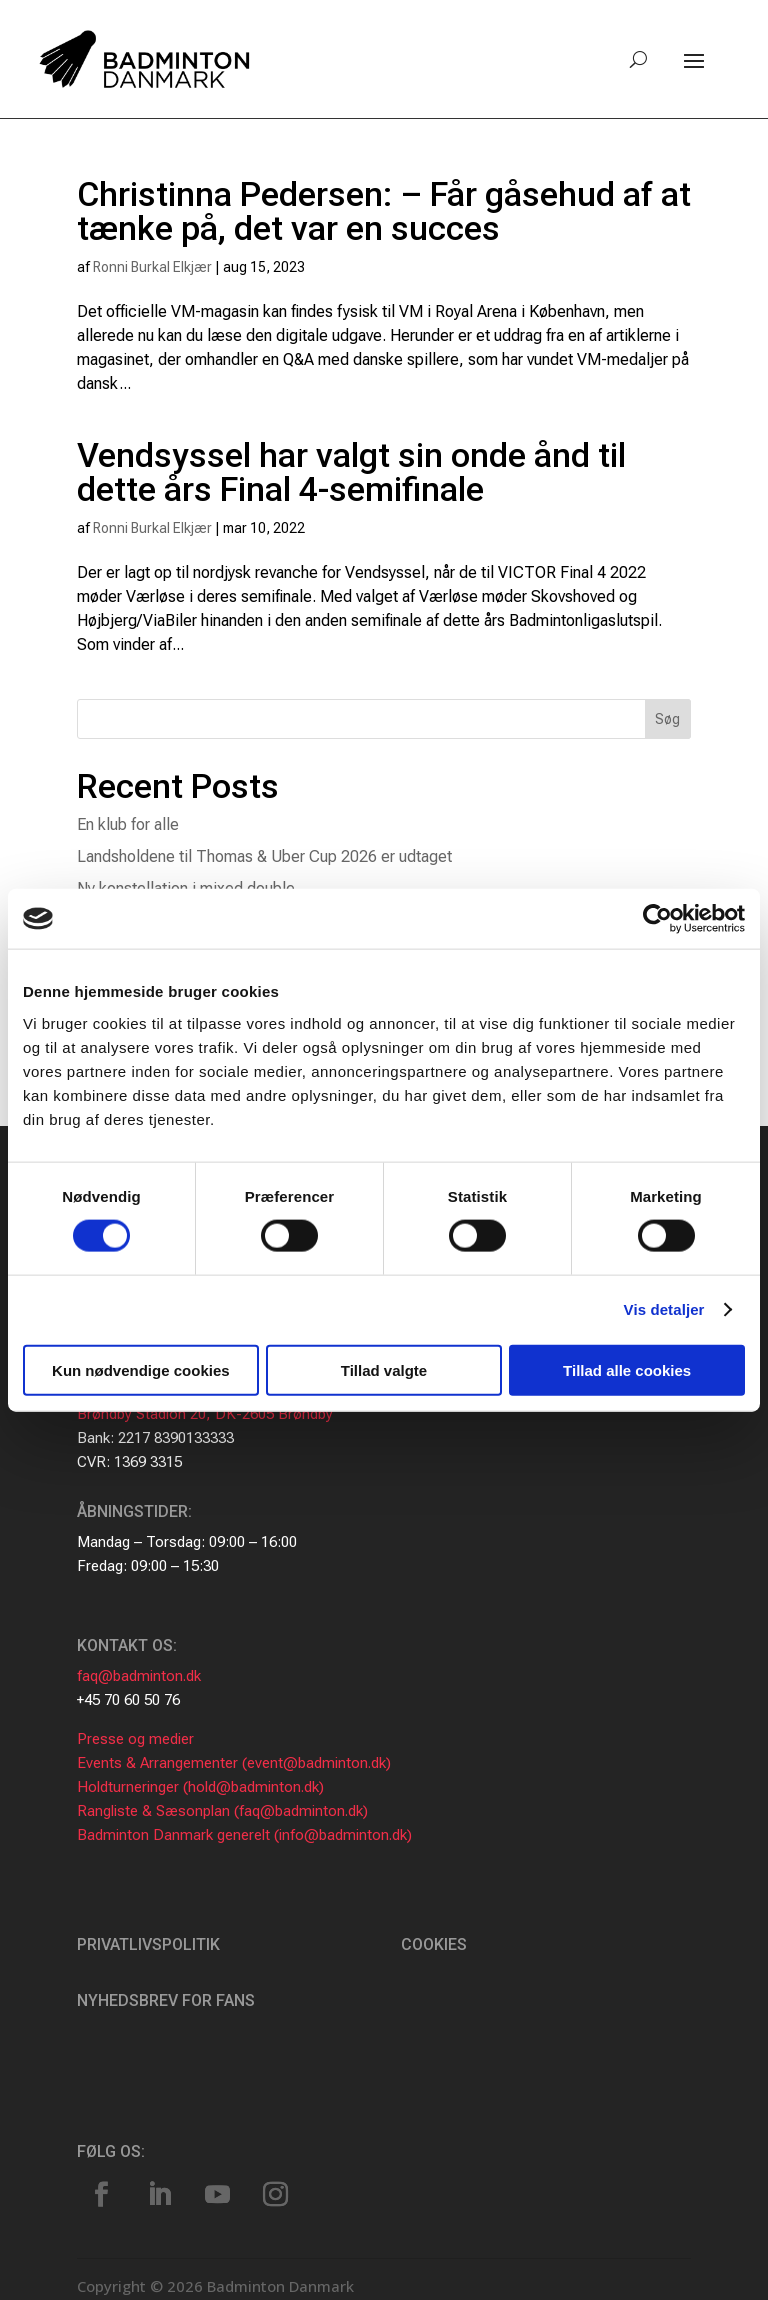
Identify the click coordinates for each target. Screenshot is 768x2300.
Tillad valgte (384, 1369)
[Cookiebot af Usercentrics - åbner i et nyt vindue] (657, 919)
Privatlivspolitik (148, 1944)
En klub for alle (128, 824)
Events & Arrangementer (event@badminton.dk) (234, 1763)
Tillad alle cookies (627, 1369)
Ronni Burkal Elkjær (152, 267)
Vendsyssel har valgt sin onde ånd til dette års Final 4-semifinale (351, 472)
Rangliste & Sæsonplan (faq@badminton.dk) (222, 1811)
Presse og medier (135, 1739)
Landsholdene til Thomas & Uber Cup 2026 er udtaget (264, 856)
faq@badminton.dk (139, 1676)
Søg (667, 719)
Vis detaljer (664, 1309)
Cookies (434, 1944)
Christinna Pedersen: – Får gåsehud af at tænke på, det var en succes (384, 211)
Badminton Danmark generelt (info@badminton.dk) (244, 1835)
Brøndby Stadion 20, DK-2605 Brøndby (205, 1414)
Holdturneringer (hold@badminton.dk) (200, 1787)
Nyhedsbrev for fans (166, 2000)
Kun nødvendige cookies (141, 1369)
